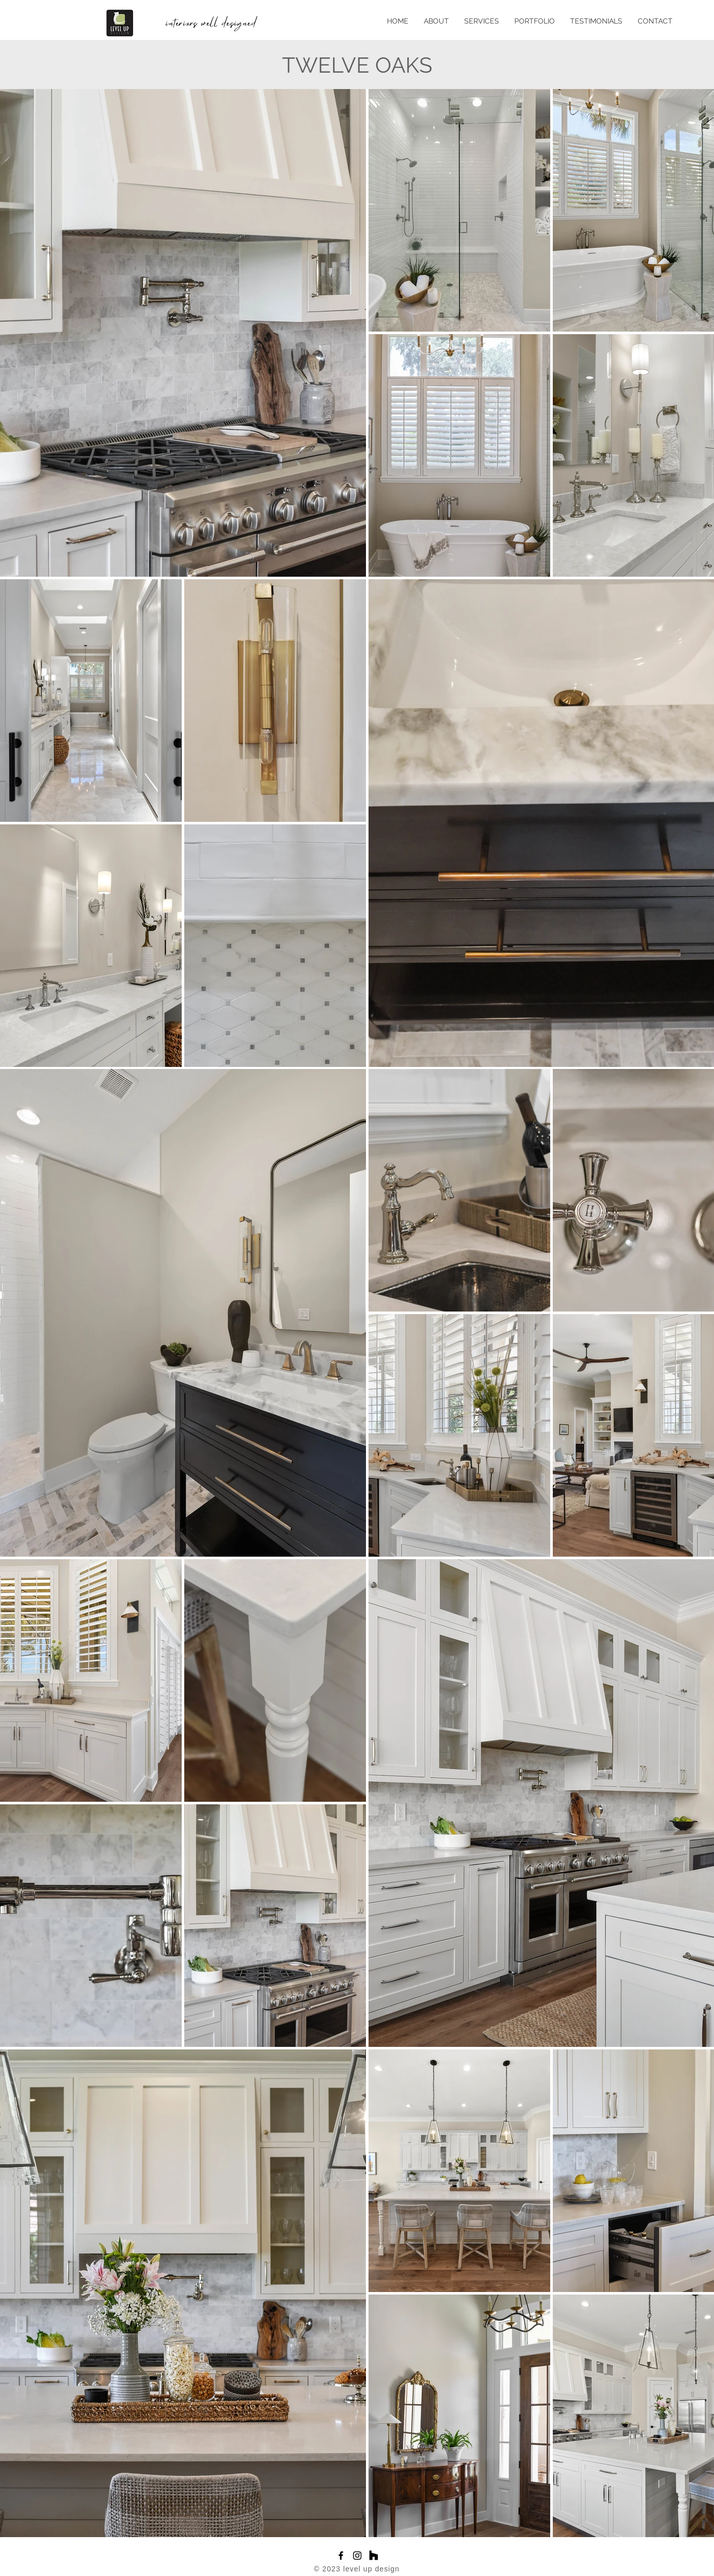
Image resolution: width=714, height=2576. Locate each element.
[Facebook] (341, 2555)
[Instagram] (357, 2555)
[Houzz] (373, 2555)
